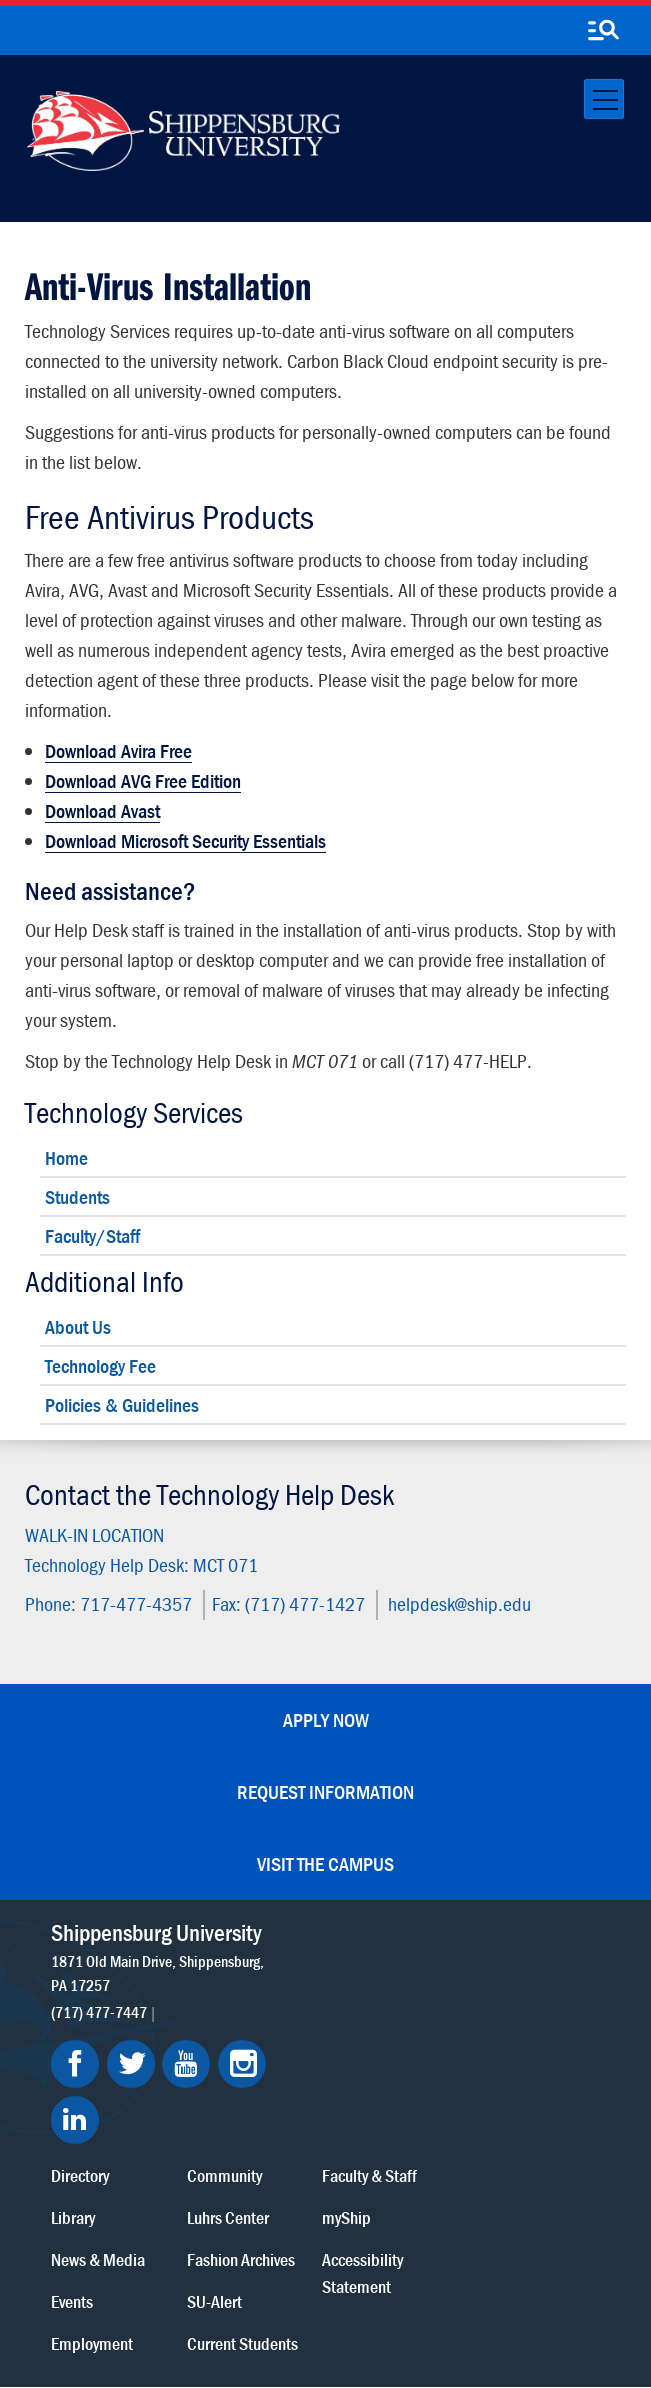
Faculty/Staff (92, 1235)
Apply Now (326, 1719)
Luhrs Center (402, 1975)
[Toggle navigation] (604, 99)
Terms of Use (293, 2261)
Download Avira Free (118, 750)
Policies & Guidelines (122, 1404)
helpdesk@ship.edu (459, 1603)
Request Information (325, 1791)
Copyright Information (397, 2261)
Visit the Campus (325, 1863)
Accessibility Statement (529, 2031)
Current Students (416, 2101)
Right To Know (229, 2280)
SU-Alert (388, 2059)
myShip (513, 1975)
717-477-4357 (136, 1603)
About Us (78, 1326)
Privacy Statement (199, 2261)
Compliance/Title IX (204, 2300)
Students (77, 1196)
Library (256, 1975)
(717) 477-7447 (99, 2036)
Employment (275, 2101)
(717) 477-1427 (305, 1603)
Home (66, 1157)
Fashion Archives (415, 2017)
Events (255, 2059)
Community (398, 1933)
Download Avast (102, 810)
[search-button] (603, 31)
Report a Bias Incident (355, 2280)
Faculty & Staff (536, 1933)
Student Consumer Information (352, 2300)
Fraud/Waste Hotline (303, 2319)
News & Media (281, 2017)
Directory (263, 1933)
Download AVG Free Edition (143, 780)
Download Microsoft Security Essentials (185, 840)
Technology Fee (100, 1365)
